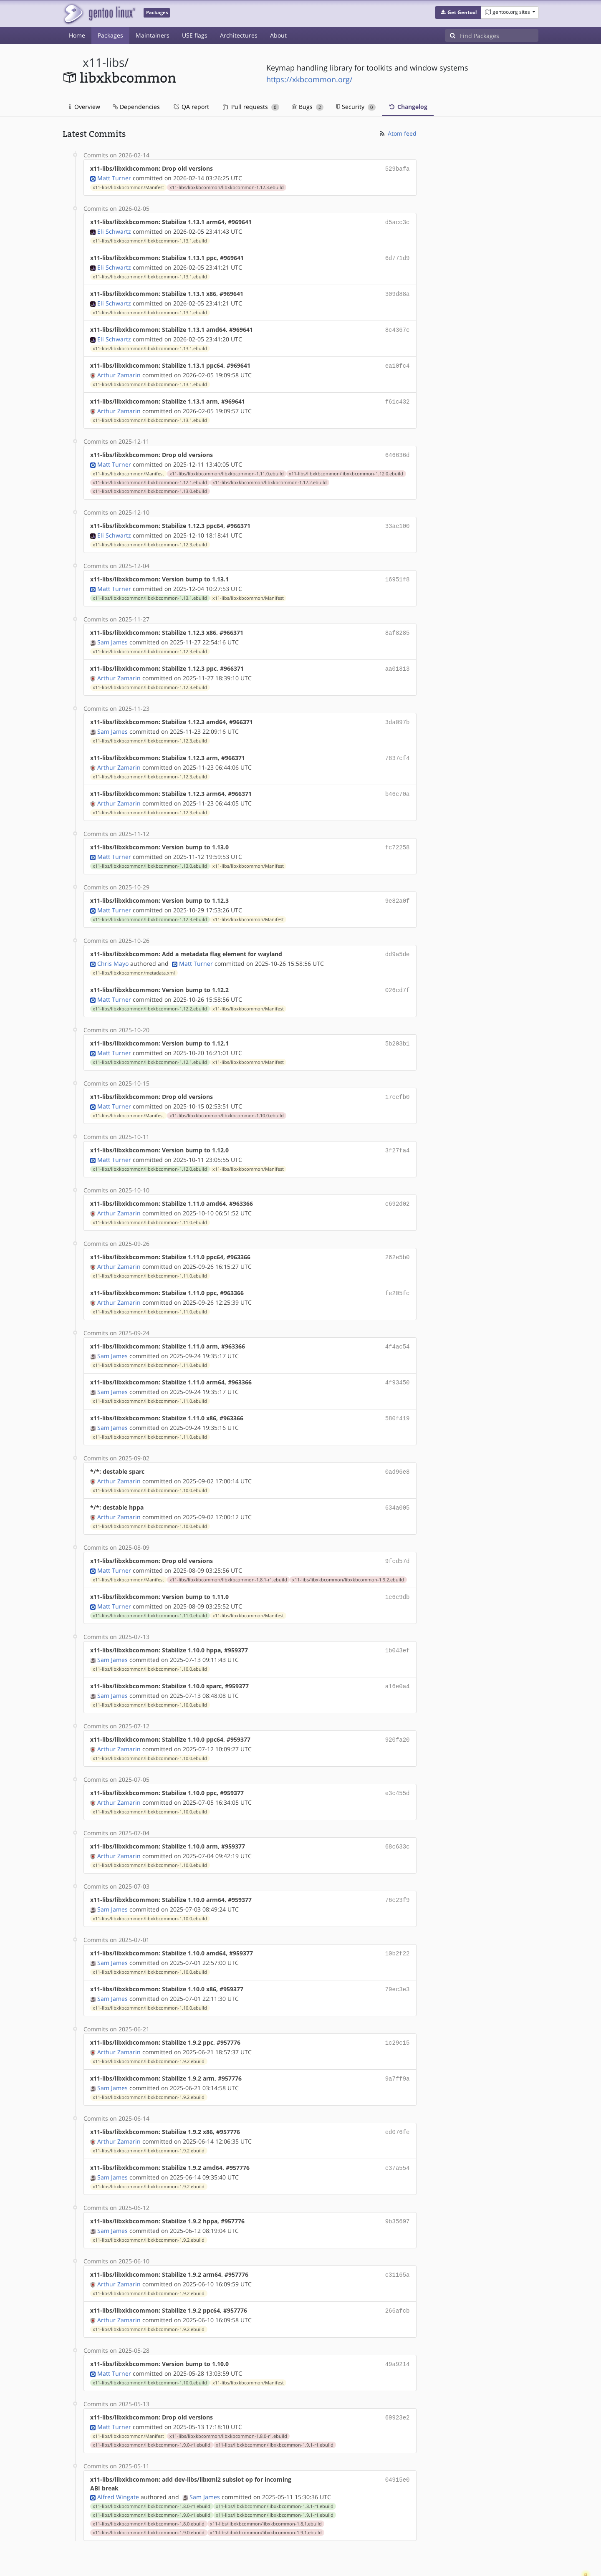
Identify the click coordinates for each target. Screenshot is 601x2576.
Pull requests (251, 107)
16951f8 (397, 572)
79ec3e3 (397, 1956)
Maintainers (152, 35)
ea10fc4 (397, 361)
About (278, 35)
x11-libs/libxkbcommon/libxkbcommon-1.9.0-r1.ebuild (151, 2404)
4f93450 (397, 1360)
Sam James (112, 633)
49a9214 (397, 2325)
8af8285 (397, 624)
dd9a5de (397, 940)
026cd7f (397, 975)
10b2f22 (397, 1921)
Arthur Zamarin (119, 370)
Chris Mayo (113, 948)
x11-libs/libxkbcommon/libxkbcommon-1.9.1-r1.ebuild (274, 2404)
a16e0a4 (397, 1658)
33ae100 (397, 519)
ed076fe (397, 2097)
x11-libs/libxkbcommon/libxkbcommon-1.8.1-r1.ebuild (228, 1554)
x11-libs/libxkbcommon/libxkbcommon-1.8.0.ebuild (149, 2483)
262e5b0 (397, 1238)
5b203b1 (397, 1027)
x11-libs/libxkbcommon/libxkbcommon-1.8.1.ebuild (266, 2483)
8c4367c (397, 326)
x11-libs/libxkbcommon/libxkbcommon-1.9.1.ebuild (266, 2492)
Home (77, 35)
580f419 (397, 1395)
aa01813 (397, 659)
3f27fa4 (397, 1132)
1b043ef (397, 1623)
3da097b (397, 712)
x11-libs (103, 62)
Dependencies (136, 107)
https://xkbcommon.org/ (309, 79)
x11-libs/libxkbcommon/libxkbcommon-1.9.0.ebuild (149, 2492)
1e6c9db (397, 1571)
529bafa (397, 168)
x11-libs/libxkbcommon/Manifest (128, 186)
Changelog (407, 107)
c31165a (397, 2237)
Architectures (239, 35)
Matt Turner (114, 177)
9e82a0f (397, 887)
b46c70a (397, 782)
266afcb (397, 2272)
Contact (527, 2544)
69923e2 (397, 2377)
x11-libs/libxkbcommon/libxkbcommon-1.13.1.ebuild (150, 239)
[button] (458, 12)
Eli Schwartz (114, 230)
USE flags (194, 35)
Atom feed (398, 133)
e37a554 (397, 2132)
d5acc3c (397, 221)
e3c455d (397, 1764)
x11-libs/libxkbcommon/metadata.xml (134, 958)
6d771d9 (397, 256)
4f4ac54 (397, 1325)
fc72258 (397, 834)
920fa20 (397, 1711)
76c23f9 (397, 1869)
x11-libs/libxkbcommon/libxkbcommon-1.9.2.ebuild (348, 1554)
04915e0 (397, 2438)
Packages (110, 35)
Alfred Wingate (118, 2456)
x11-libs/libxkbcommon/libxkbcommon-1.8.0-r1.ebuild (228, 2395)
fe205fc (397, 1273)
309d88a (397, 291)
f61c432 (397, 396)
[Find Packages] (499, 35)
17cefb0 (397, 1080)
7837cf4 (397, 747)
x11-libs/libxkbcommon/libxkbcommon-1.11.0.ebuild (226, 467)
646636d (397, 449)
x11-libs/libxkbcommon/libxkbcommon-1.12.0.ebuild (346, 467)
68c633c (397, 1816)
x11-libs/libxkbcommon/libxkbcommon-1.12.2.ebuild (269, 476)
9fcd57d (397, 1536)
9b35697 (397, 2184)
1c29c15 (397, 2009)
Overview (84, 107)
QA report (190, 107)
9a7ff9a (397, 2044)
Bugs (308, 107)
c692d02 (397, 1185)
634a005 (397, 1483)
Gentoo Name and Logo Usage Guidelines (331, 2561)
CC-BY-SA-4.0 (244, 2561)
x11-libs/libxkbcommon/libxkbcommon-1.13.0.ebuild (150, 484)
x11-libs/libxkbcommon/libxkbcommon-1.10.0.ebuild (226, 1098)
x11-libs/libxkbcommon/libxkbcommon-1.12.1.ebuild (150, 476)
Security (356, 107)
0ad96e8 (397, 1448)
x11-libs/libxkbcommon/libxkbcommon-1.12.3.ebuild (226, 186)
